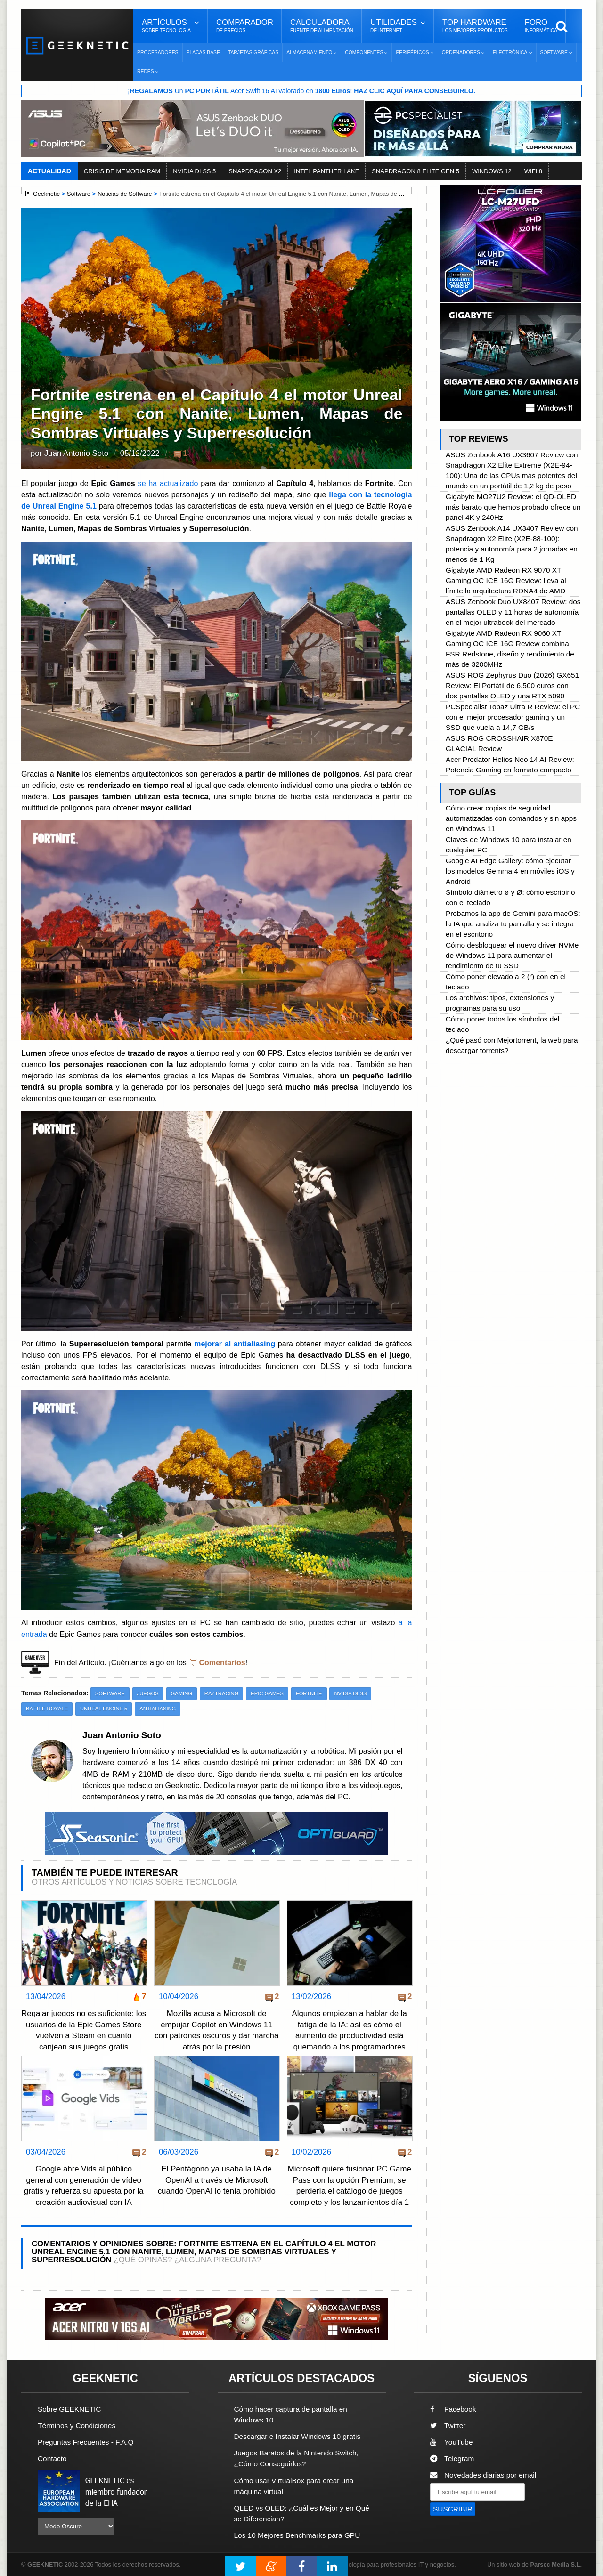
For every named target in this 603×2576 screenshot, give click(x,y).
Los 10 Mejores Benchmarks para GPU (297, 2535)
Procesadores (158, 52)
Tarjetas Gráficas (253, 52)
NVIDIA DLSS (350, 1693)
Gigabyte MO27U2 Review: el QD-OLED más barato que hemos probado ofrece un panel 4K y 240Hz (513, 507)
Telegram (452, 2458)
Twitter (447, 2426)
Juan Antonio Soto (76, 453)
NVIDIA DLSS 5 (194, 171)
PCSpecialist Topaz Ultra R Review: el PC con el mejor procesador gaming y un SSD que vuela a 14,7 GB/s (513, 717)
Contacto (52, 2458)
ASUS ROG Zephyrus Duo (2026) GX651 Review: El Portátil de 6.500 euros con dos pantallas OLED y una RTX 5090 (512, 685)
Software (78, 194)
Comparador (244, 26)
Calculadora (321, 26)
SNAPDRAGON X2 (254, 171)
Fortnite (309, 1693)
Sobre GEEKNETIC (69, 2409)
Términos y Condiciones (76, 2426)
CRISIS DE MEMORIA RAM (122, 171)
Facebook (453, 2409)
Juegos (148, 1693)
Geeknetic (46, 194)
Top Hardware (475, 26)
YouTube (451, 2442)
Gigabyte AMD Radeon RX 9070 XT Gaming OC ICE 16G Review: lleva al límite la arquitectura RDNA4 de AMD (506, 580)
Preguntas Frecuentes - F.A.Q (86, 2442)
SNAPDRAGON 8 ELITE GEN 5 (415, 171)
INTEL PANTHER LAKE (326, 171)
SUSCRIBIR (453, 2509)
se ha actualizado (168, 483)
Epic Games (267, 1693)
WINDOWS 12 (492, 171)
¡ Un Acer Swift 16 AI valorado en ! (301, 91)
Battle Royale (47, 1708)
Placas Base (203, 52)
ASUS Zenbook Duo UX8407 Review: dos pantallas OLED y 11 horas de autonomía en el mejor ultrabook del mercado (513, 612)
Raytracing (221, 1693)
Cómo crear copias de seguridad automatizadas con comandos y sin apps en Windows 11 (511, 818)
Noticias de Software (125, 194)
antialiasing (157, 1708)
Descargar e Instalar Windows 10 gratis (297, 2436)
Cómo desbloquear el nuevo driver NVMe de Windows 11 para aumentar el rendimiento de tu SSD (512, 955)
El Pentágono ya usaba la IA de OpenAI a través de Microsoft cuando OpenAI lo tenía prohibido (217, 2179)
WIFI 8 (533, 171)
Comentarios (222, 1662)
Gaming (181, 1693)
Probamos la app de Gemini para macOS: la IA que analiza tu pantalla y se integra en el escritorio (513, 923)
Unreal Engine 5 (103, 1708)
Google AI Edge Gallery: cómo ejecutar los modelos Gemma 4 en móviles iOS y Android (510, 871)
